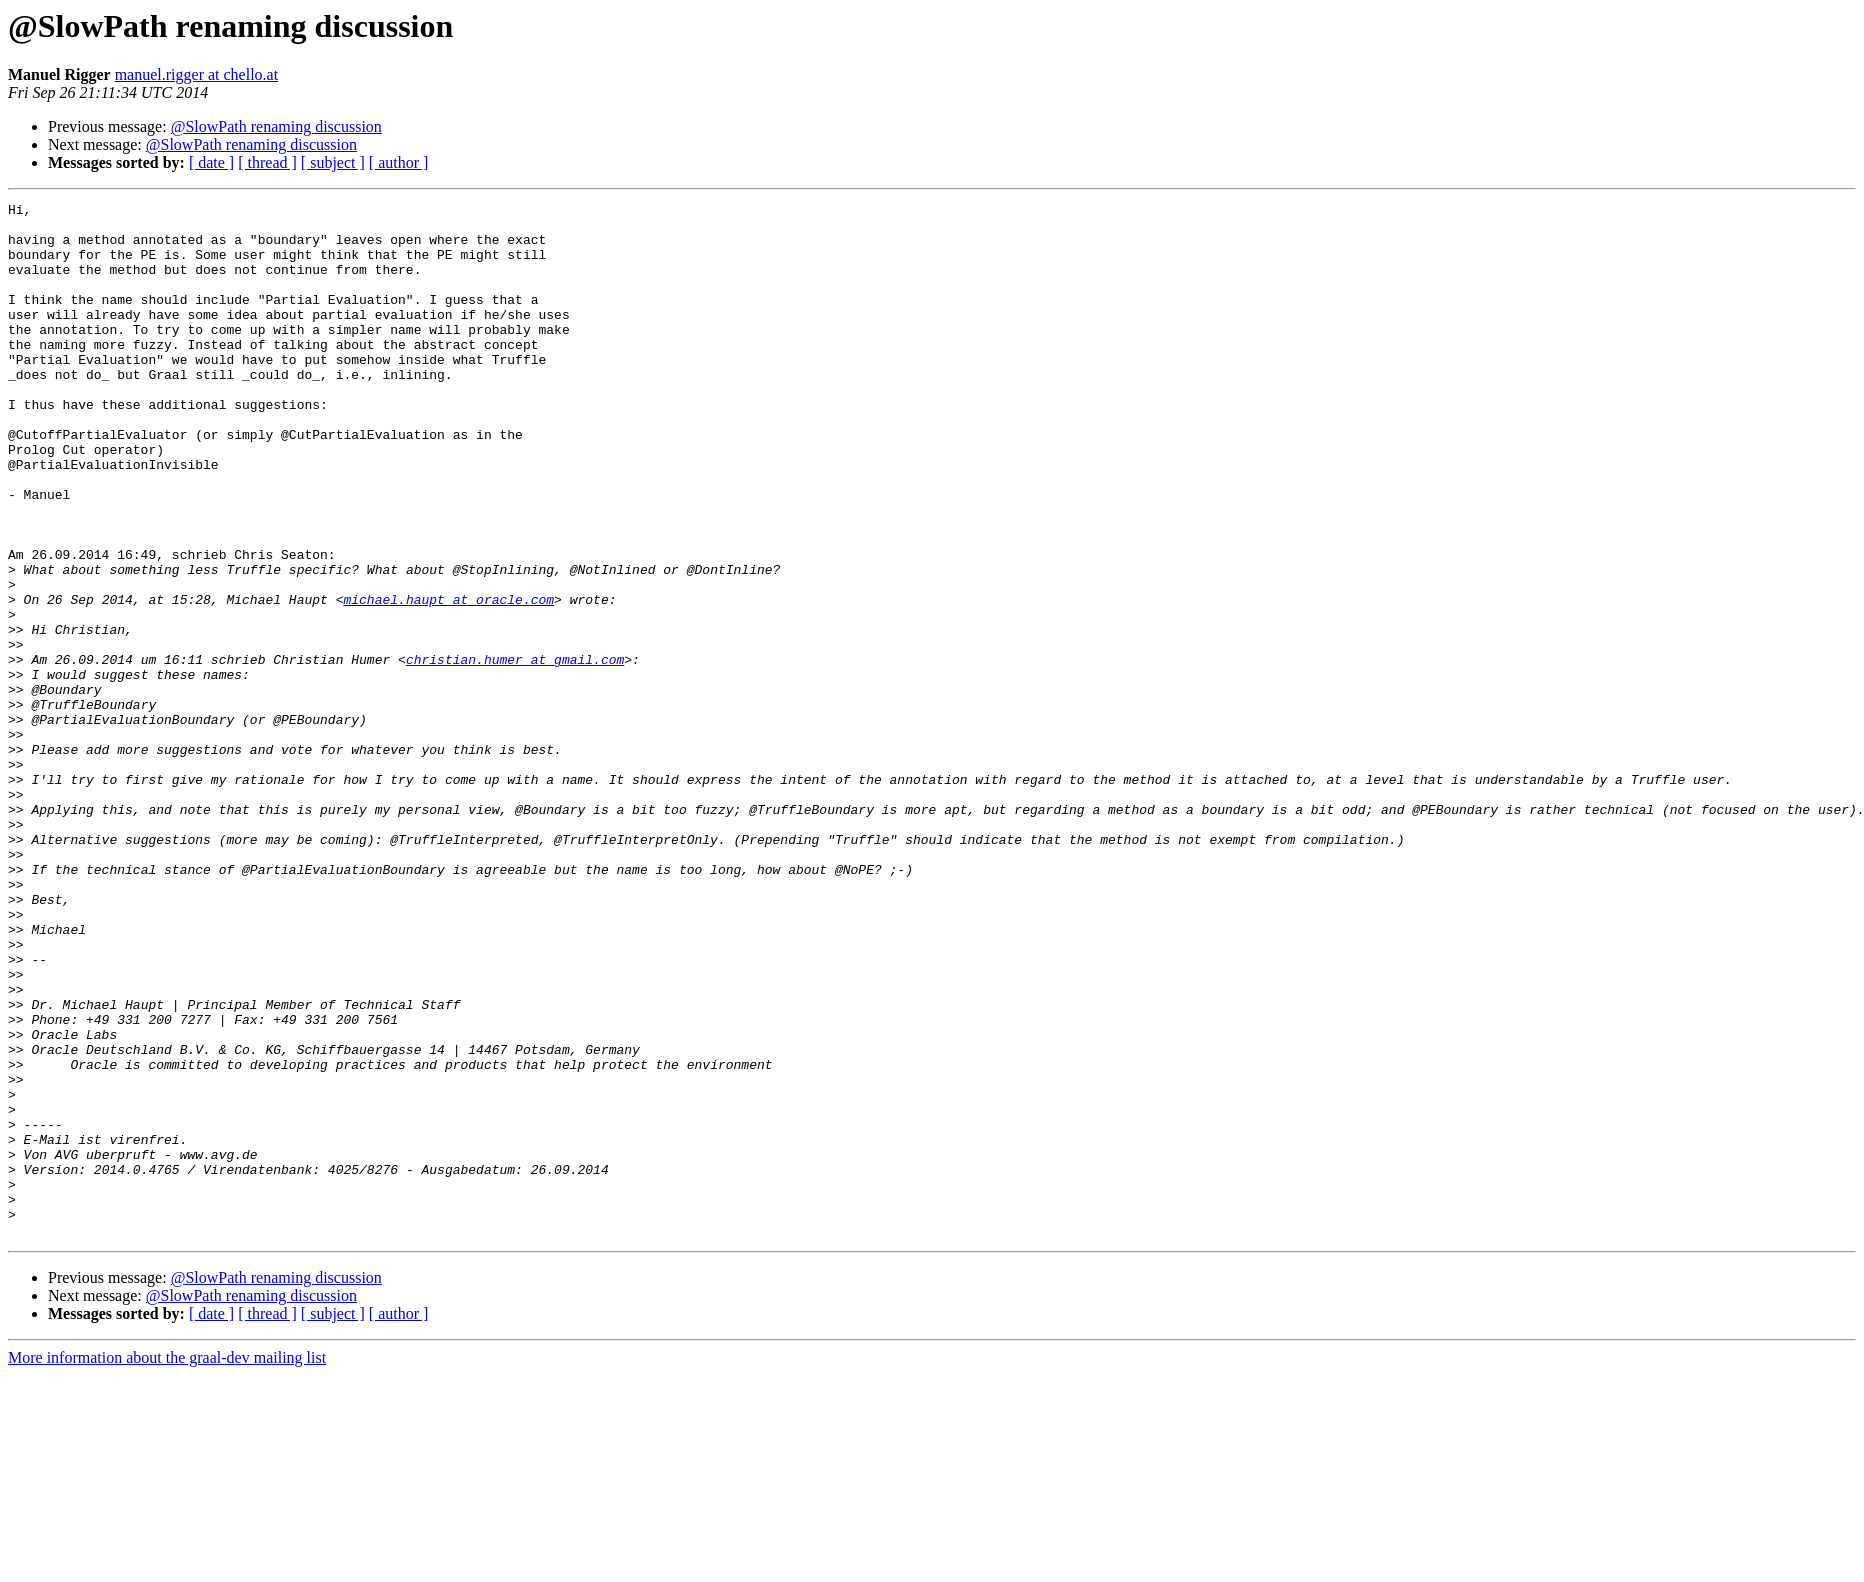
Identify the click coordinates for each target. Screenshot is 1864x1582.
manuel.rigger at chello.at (196, 74)
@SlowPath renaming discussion (276, 126)
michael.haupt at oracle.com (448, 680)
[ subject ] (333, 162)
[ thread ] (267, 162)
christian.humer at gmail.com (515, 752)
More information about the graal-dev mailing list (167, 1564)
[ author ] (399, 162)
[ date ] (211, 162)
